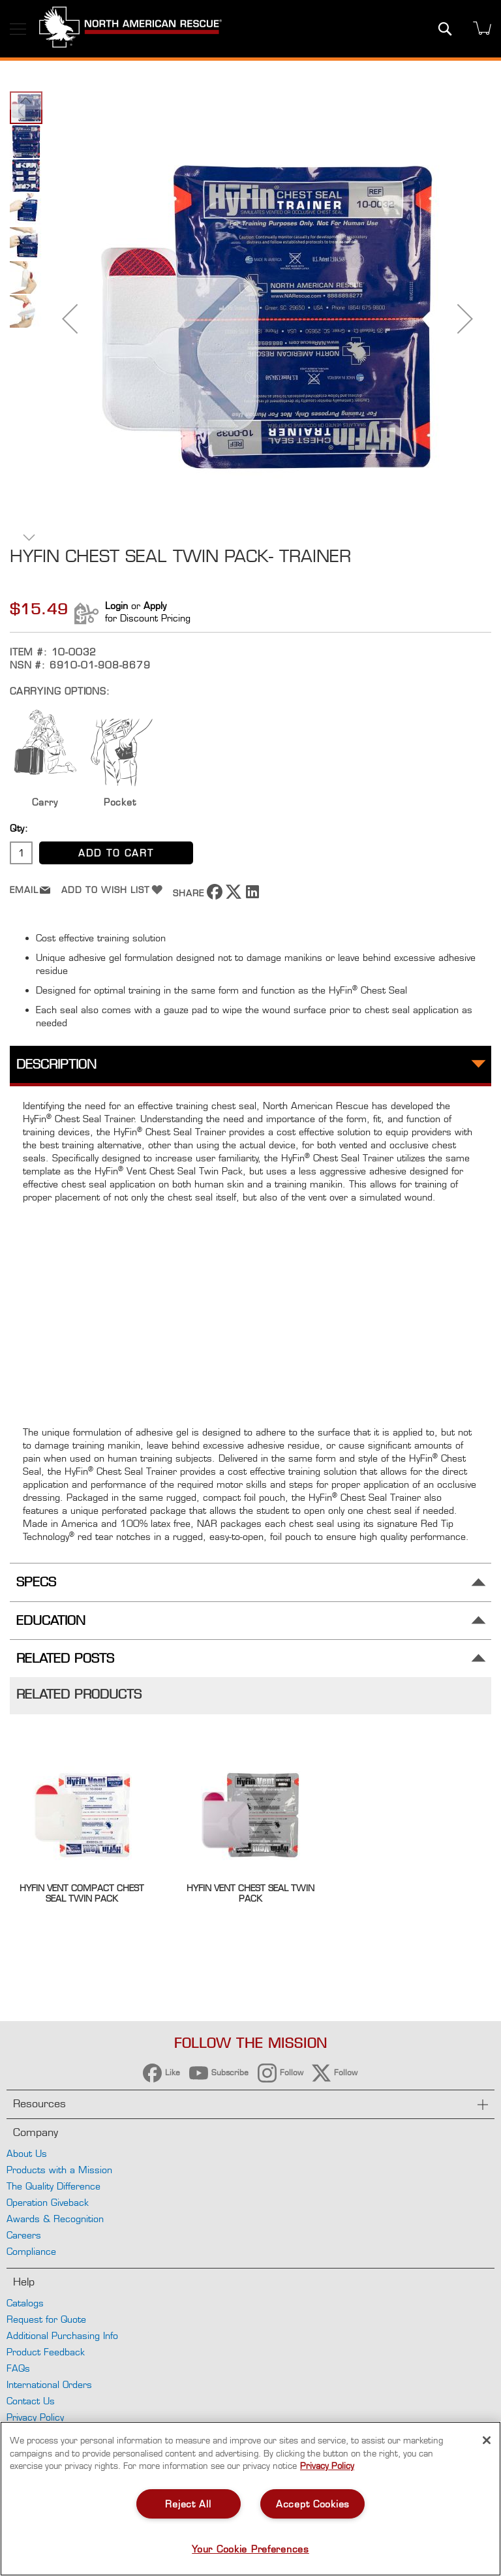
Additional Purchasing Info (62, 2335)
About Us (27, 2153)
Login (116, 605)
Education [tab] (50, 1620)
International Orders (49, 2384)
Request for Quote (46, 2319)
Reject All (188, 2503)
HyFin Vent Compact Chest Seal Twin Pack (82, 1893)
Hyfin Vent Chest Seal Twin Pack (250, 1893)
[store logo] (130, 29)
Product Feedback (46, 2351)
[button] (70, 318)
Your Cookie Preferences (250, 2548)
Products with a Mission (59, 2169)
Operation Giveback (48, 2202)
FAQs (18, 2368)
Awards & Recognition (55, 2218)
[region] (250, 2498)
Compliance (31, 2251)
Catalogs (25, 2302)
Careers (24, 2234)
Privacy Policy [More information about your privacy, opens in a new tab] (327, 2465)
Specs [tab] (36, 1582)
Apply (155, 605)
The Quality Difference (53, 2185)
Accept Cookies (313, 2503)
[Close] (486, 2440)
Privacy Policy (35, 2417)
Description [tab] (56, 1064)
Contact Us (31, 2400)
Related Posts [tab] (65, 1658)
